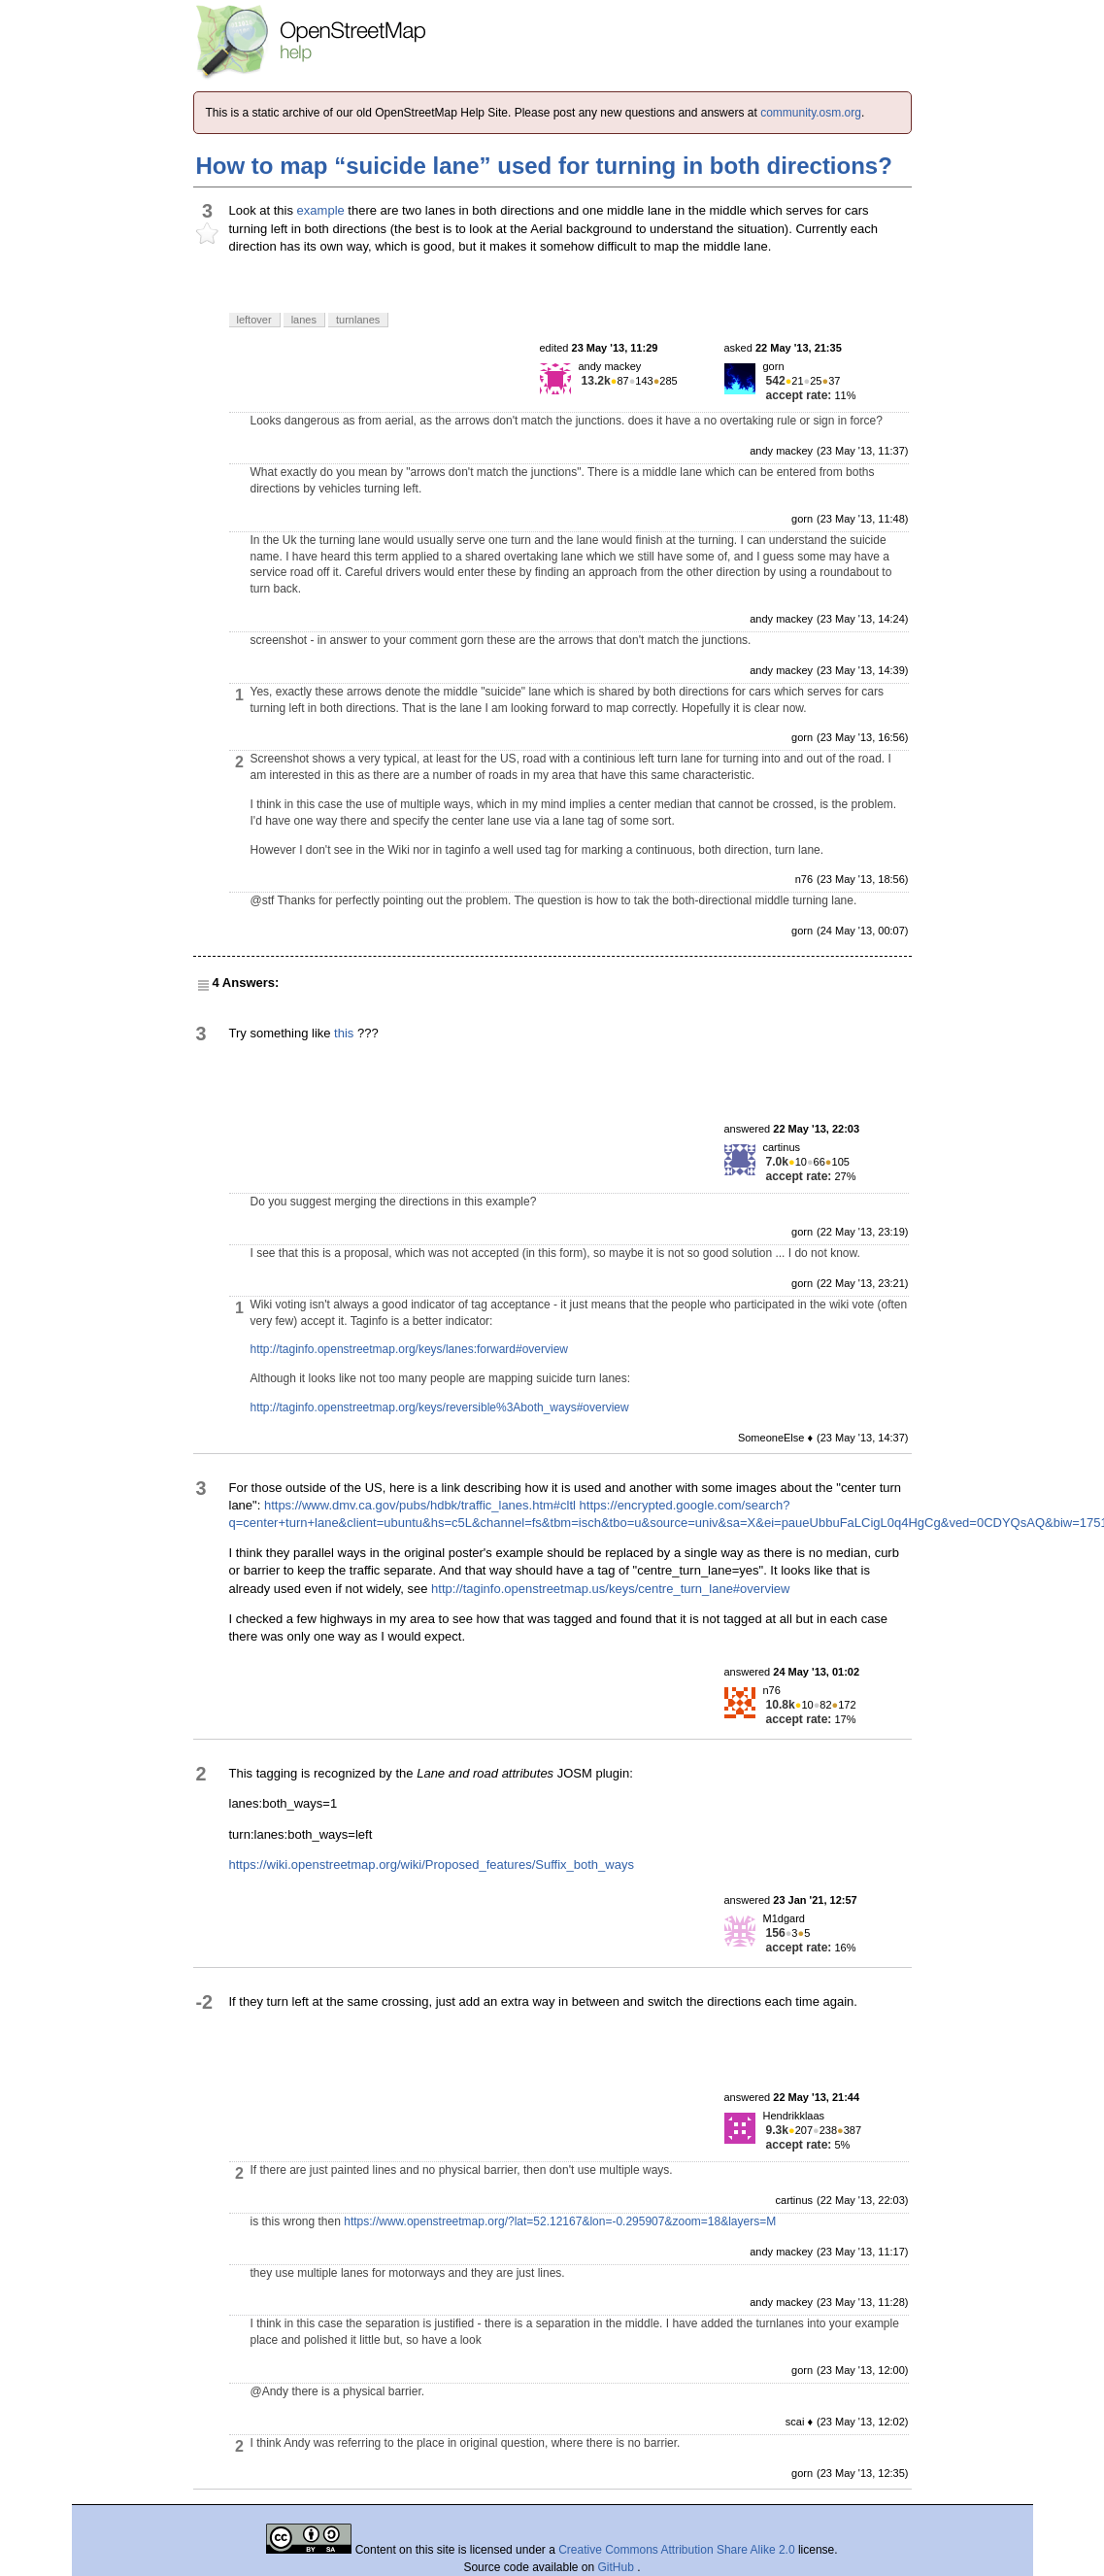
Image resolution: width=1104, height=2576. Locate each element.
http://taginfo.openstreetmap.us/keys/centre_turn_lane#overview (610, 1588)
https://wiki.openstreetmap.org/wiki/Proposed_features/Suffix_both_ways (431, 1864)
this (343, 1033)
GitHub (618, 2567)
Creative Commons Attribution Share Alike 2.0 (676, 2550)
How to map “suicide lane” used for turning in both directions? (544, 166)
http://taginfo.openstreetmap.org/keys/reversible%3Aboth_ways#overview (440, 1407)
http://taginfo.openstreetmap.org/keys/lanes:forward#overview (410, 1349)
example (321, 210)
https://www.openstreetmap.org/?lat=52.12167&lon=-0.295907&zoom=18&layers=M (560, 2221)
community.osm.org (810, 112)
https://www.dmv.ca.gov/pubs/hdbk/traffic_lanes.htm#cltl (420, 1505)
